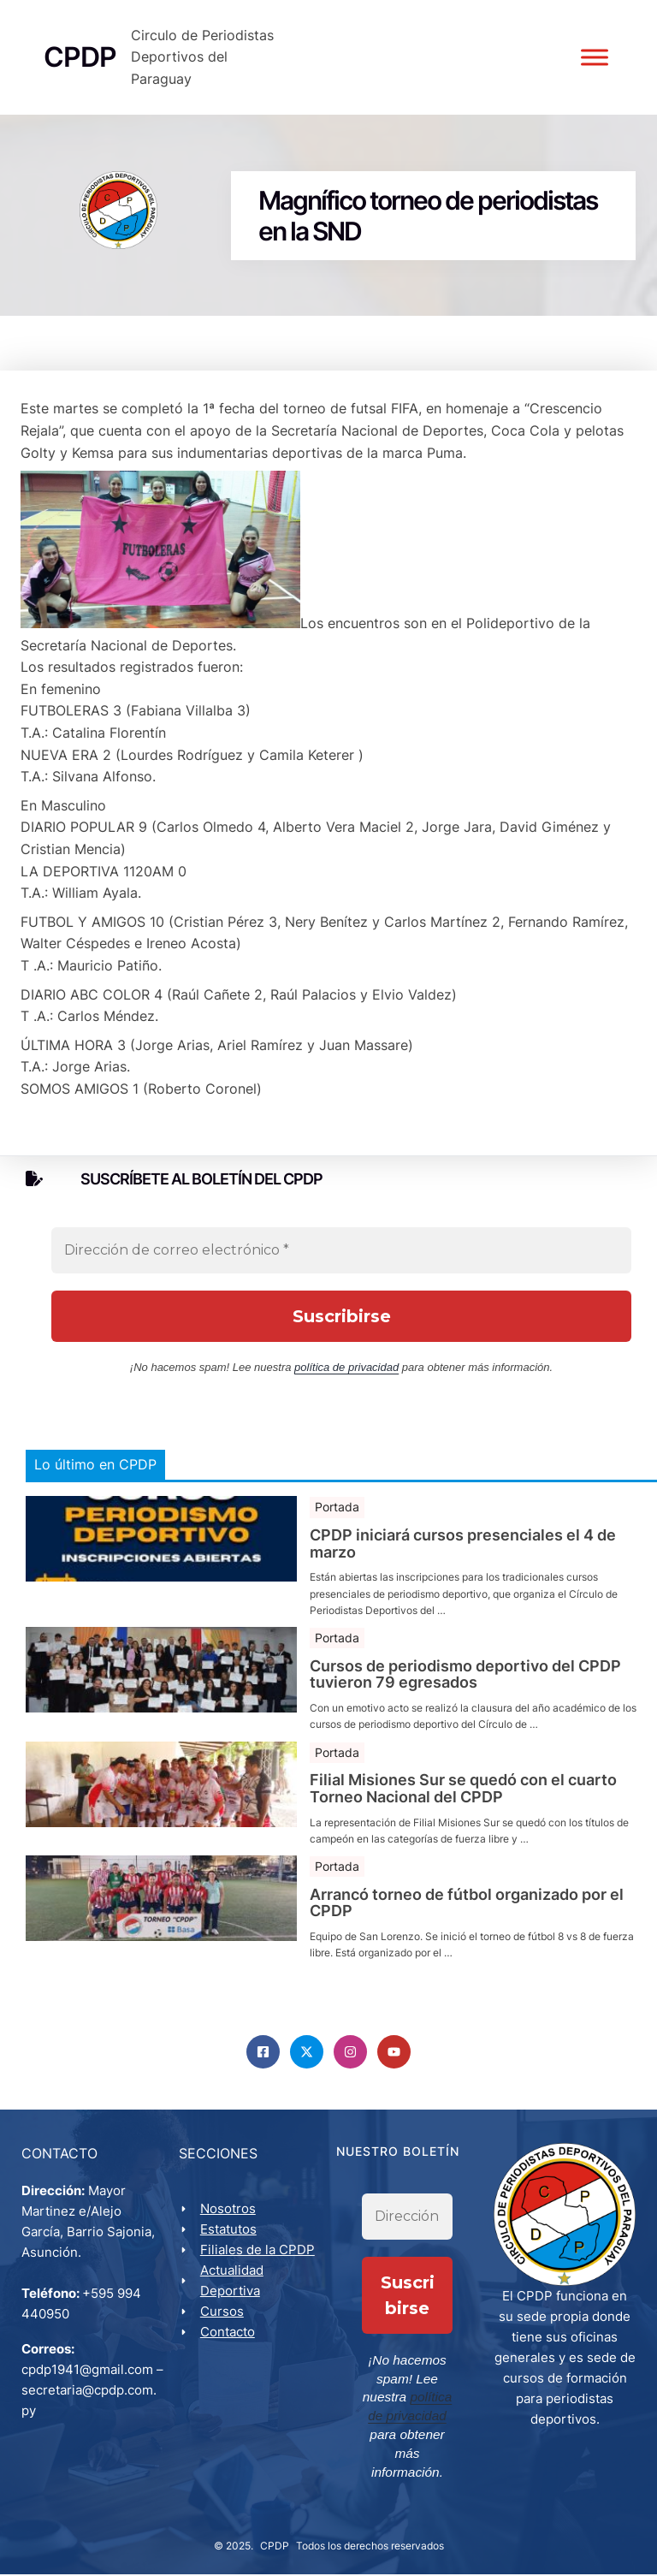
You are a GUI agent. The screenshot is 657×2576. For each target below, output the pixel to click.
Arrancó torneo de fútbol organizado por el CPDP (467, 1931)
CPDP (274, 2547)
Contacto (230, 2361)
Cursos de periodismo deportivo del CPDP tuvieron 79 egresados (465, 1702)
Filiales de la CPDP (260, 2279)
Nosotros (230, 2238)
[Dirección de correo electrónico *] (341, 1278)
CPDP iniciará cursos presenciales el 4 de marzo (463, 1571)
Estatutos (231, 2259)
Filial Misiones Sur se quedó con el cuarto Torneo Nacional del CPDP (463, 1816)
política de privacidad (346, 1394)
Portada (337, 1534)
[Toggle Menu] (592, 71)
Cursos (224, 2341)
